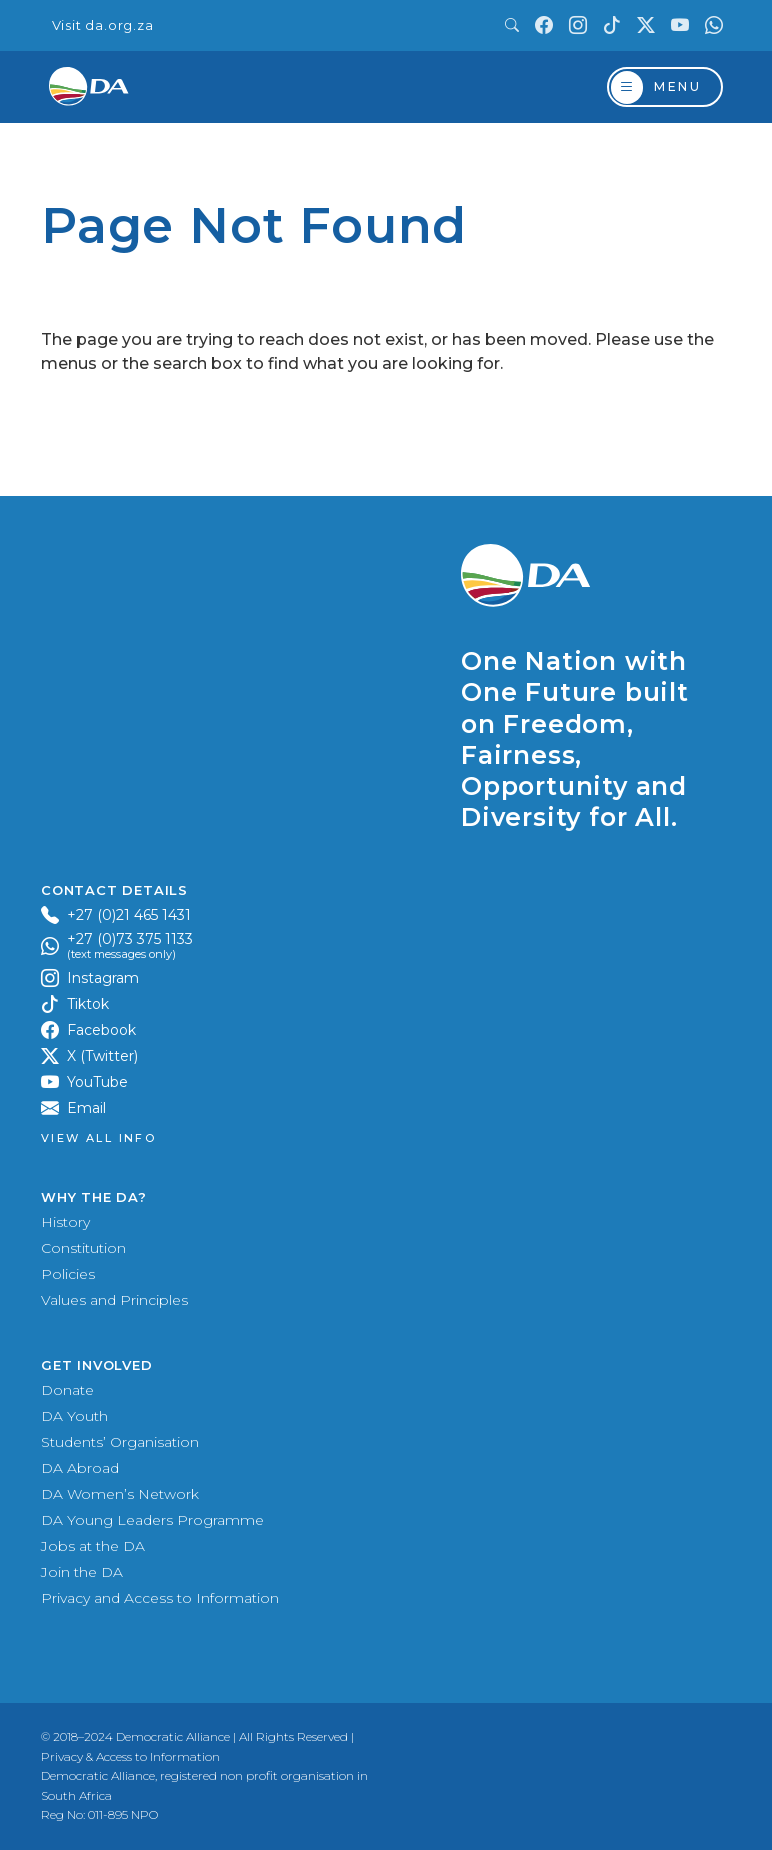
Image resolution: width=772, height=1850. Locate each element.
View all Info (98, 1138)
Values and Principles (114, 1300)
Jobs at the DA (93, 1546)
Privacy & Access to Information (130, 1756)
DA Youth (74, 1416)
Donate (67, 1390)
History (65, 1222)
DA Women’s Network (120, 1494)
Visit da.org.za (103, 25)
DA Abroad (80, 1468)
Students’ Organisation (120, 1442)
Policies (68, 1274)
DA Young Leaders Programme (152, 1520)
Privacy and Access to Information (160, 1598)
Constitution (83, 1248)
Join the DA (82, 1572)
